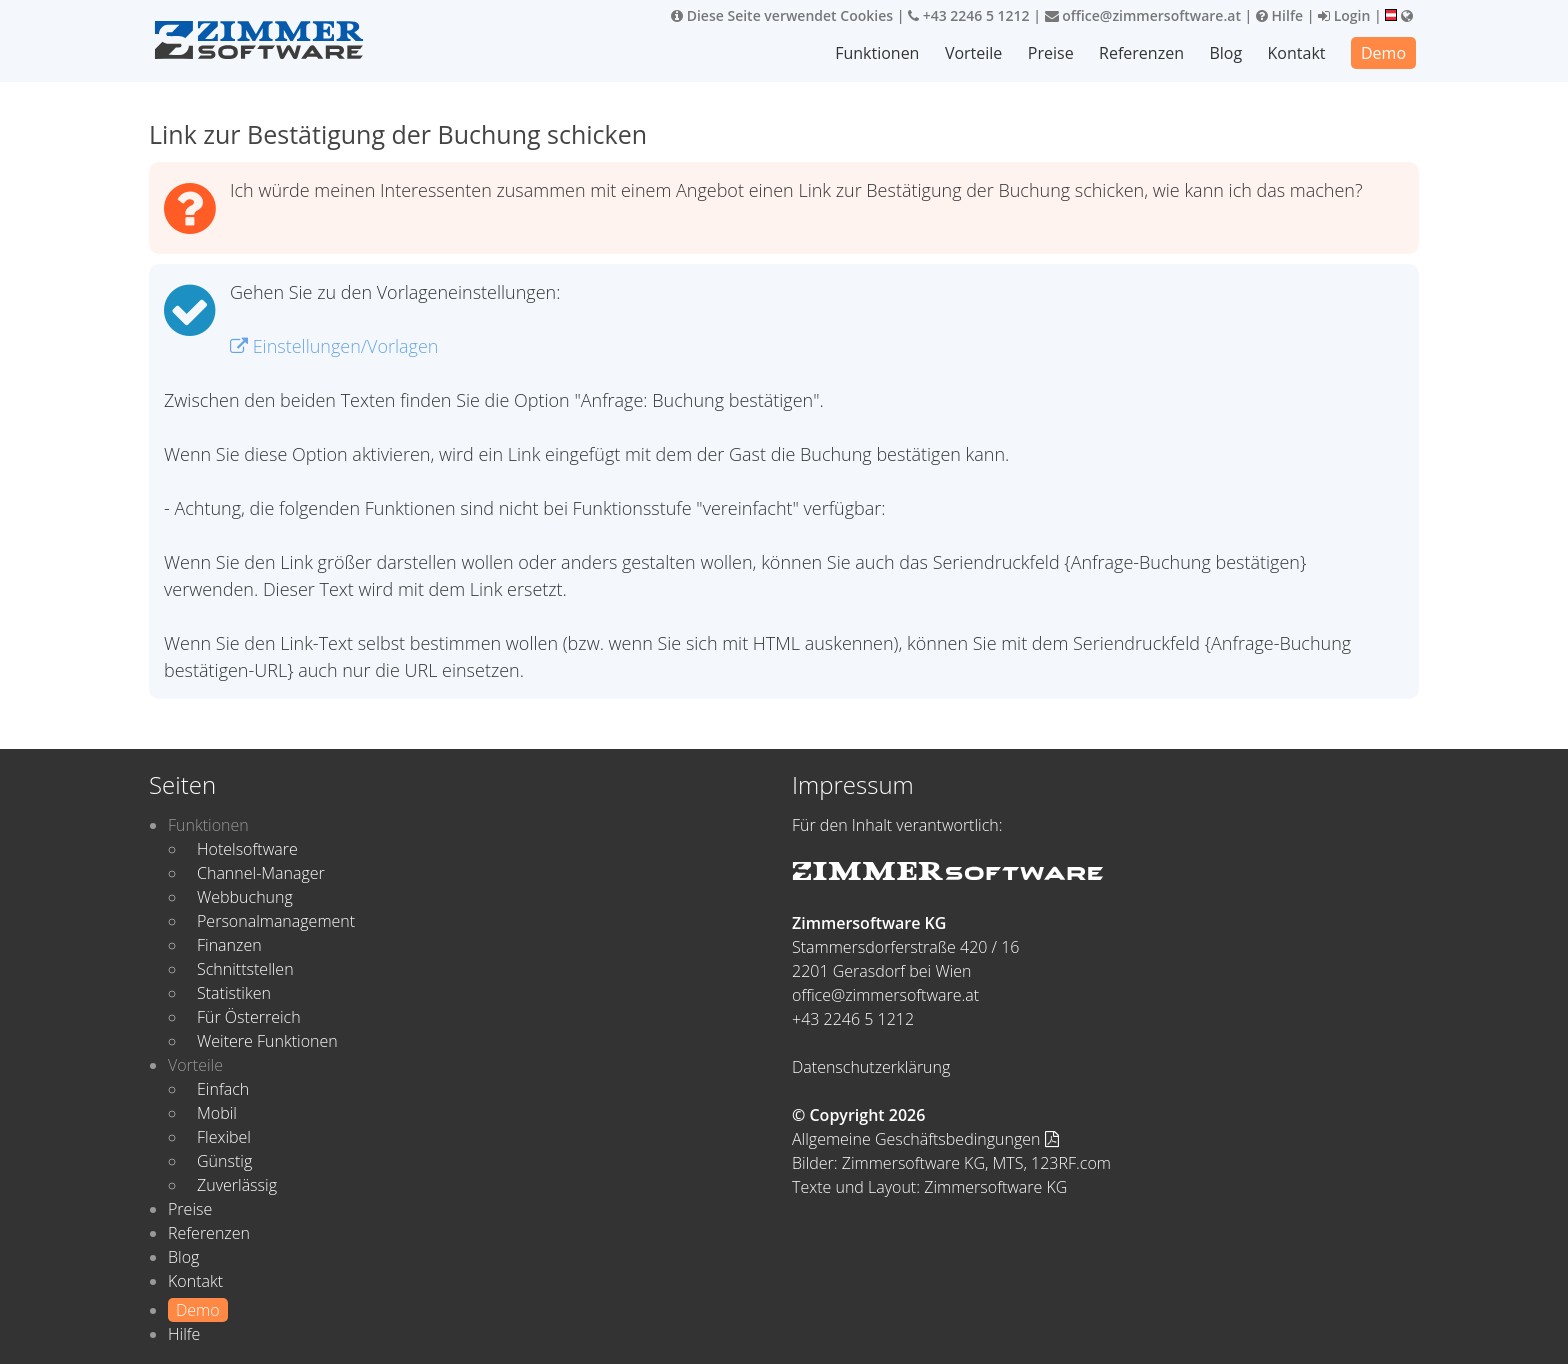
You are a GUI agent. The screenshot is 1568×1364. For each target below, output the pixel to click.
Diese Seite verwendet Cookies (782, 15)
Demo (1383, 53)
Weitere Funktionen (267, 1041)
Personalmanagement (276, 921)
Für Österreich (249, 1017)
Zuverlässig (237, 1185)
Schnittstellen (245, 969)
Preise (1051, 53)
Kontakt (1297, 53)
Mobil (217, 1113)
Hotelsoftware (247, 849)
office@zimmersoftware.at (1143, 15)
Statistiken (234, 993)
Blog (1225, 53)
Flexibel (224, 1137)
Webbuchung (245, 897)
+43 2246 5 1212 (969, 15)
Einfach (223, 1089)
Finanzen (229, 945)
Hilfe (1279, 15)
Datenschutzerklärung (871, 1067)
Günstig (224, 1161)
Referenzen (1141, 53)
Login (1344, 15)
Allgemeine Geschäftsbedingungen (925, 1139)
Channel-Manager (261, 873)
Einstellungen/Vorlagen (334, 346)
